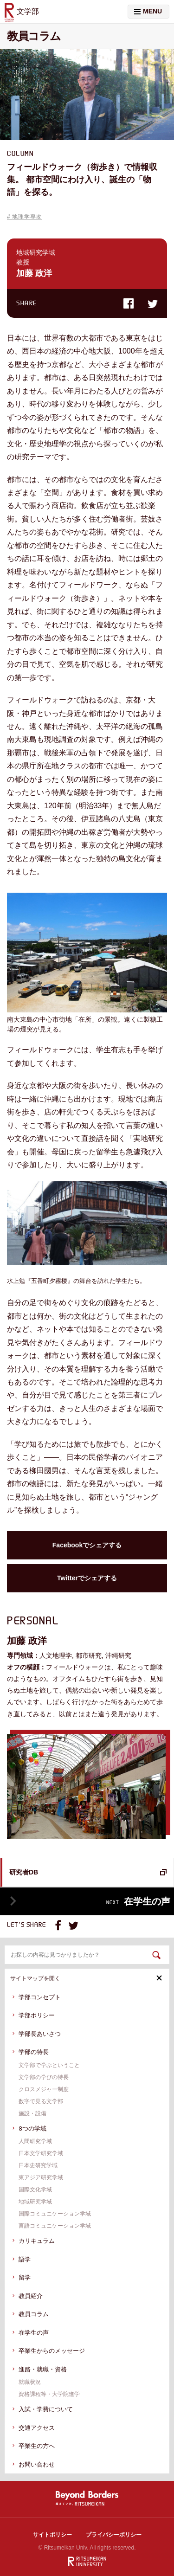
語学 (25, 2259)
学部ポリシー (37, 2015)
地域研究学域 (35, 2201)
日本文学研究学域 (41, 2153)
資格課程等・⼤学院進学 (49, 2394)
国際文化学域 (35, 2189)
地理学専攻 (27, 216)
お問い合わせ (37, 2464)
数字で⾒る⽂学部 (41, 2101)
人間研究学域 (35, 2141)
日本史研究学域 (38, 2165)
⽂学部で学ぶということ (49, 2065)
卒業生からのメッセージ (52, 2350)
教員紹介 (31, 2296)
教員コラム (34, 2314)
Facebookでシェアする (87, 1545)
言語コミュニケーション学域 (55, 2225)
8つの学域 (32, 2128)
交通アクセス (37, 2427)
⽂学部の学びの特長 (44, 2077)
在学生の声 (34, 2332)
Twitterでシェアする (87, 1578)
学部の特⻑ (34, 2051)
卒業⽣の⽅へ (37, 2445)
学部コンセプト (40, 1997)
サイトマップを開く (86, 1978)
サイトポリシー (52, 2534)
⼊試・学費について (46, 2409)
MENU (148, 11)
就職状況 (30, 2382)
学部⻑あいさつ (40, 2033)
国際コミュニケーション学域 (55, 2213)
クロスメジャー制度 (44, 2089)
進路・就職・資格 (43, 2369)
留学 (25, 2277)
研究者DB (23, 1872)
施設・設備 (32, 2113)
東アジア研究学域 (41, 2177)
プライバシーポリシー (114, 2534)
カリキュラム (37, 2240)
